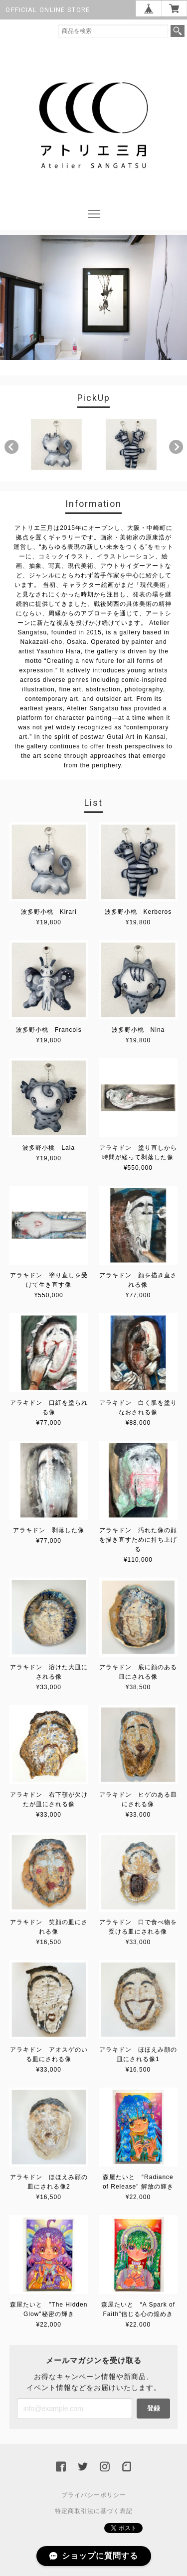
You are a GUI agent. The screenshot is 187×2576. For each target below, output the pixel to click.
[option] (56, 444)
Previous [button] (11, 446)
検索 (178, 31)
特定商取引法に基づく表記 (94, 2511)
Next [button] (176, 446)
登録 (153, 2408)
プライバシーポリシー (93, 2495)
